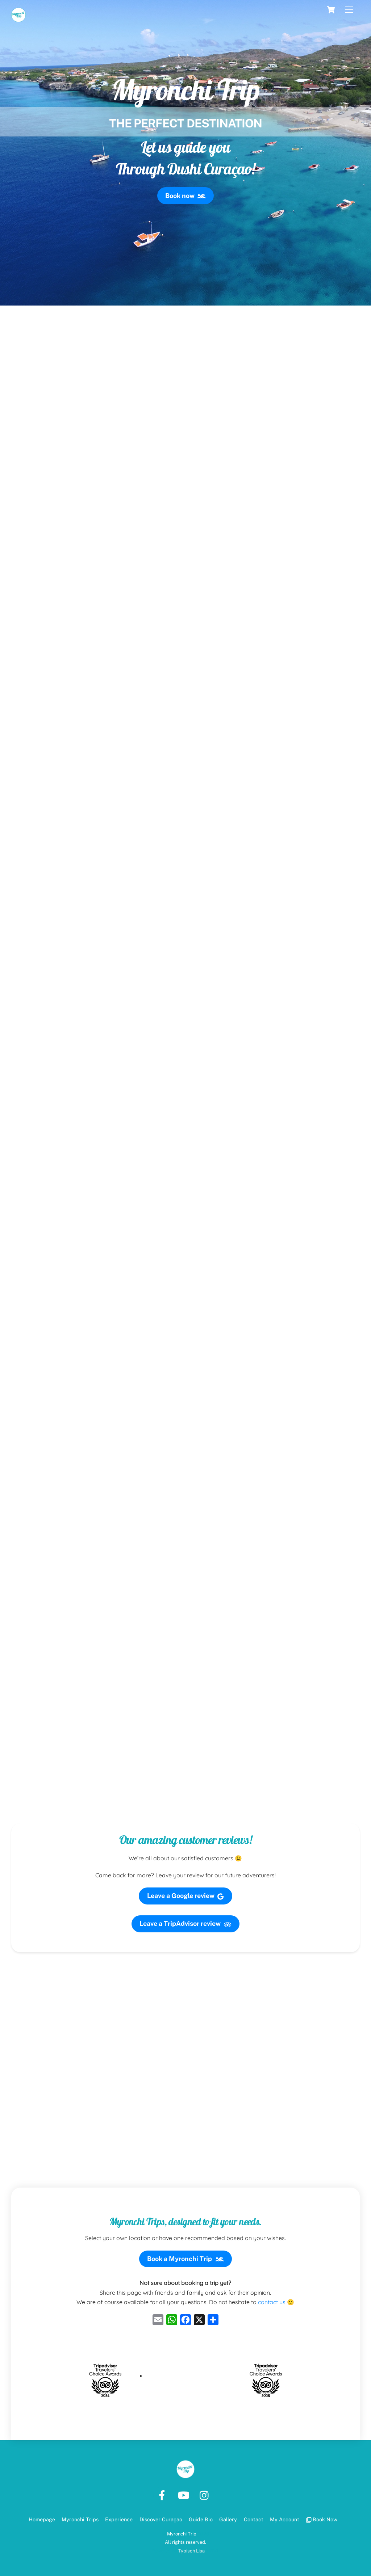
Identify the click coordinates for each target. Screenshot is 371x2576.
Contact (253, 2519)
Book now (185, 195)
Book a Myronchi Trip (185, 2259)
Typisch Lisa (191, 2551)
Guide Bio (201, 2519)
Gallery (228, 2519)
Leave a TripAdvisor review (185, 1923)
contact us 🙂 (276, 2302)
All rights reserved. (185, 2542)
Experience (119, 2519)
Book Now (321, 2519)
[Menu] (349, 10)
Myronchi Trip (181, 2534)
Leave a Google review (185, 1895)
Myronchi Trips (80, 2519)
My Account (284, 2519)
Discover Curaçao (160, 2519)
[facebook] (163, 2495)
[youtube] (185, 2495)
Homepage (42, 2519)
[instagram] (206, 2495)
